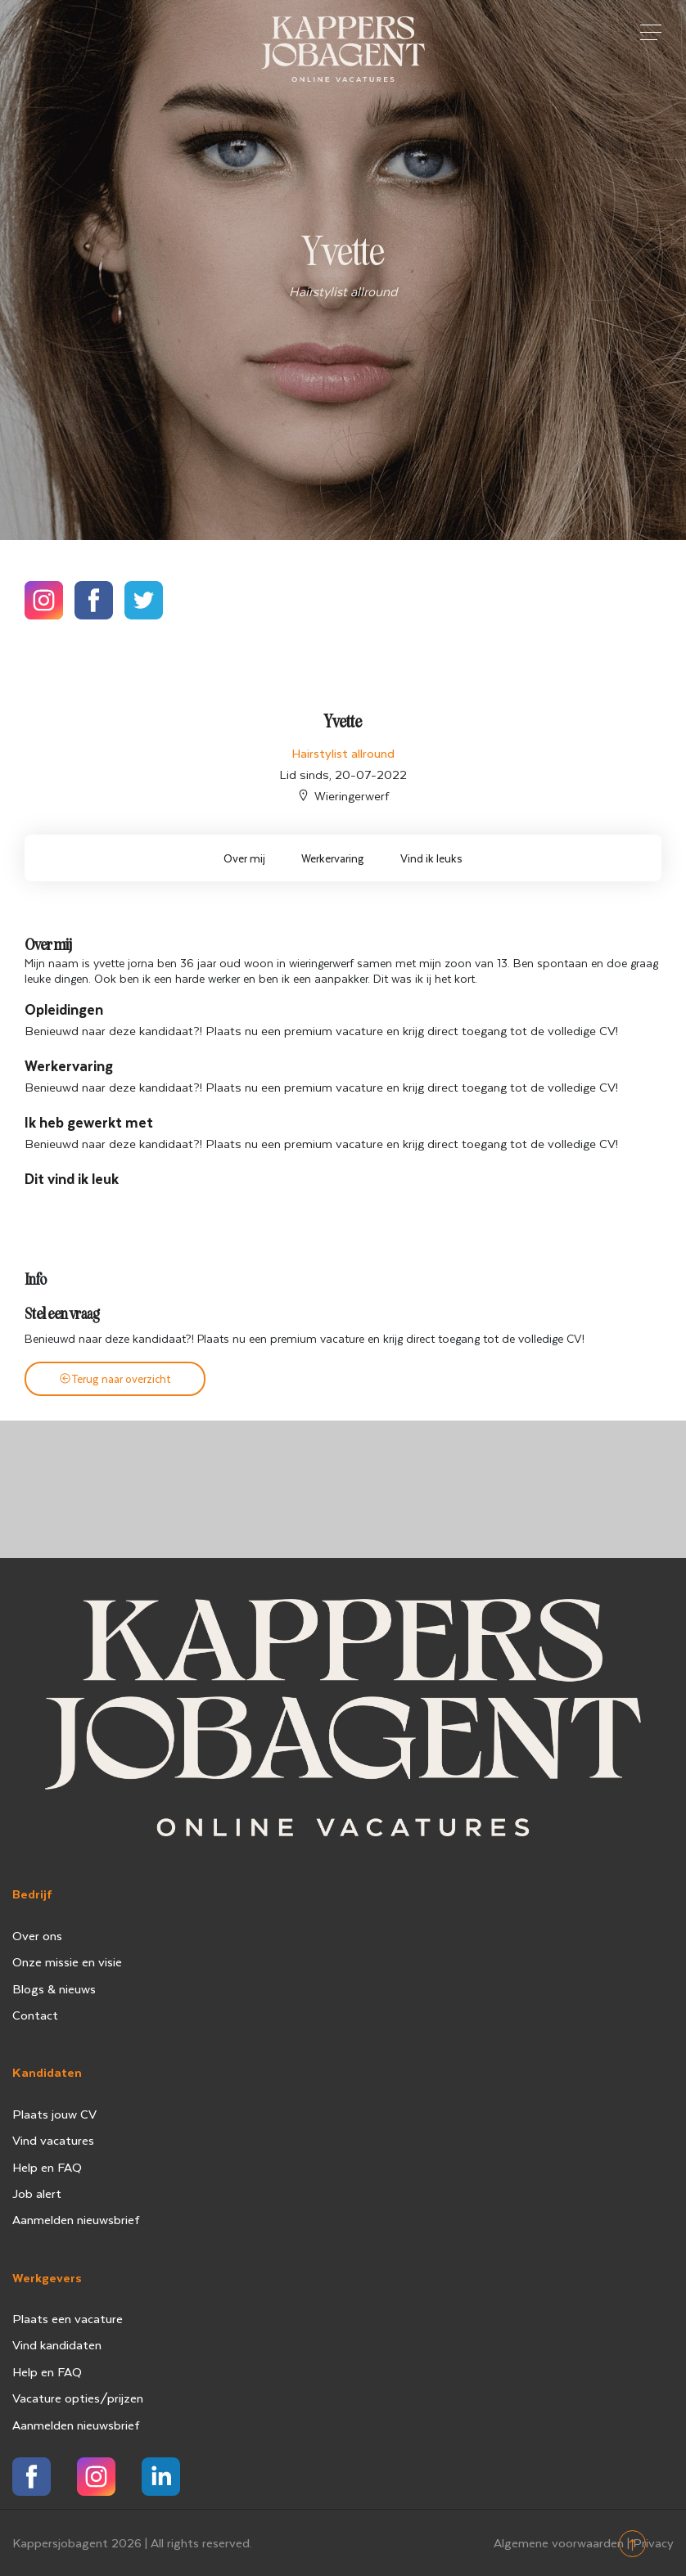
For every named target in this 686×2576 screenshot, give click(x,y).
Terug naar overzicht (115, 1378)
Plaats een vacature (67, 2318)
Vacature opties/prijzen (77, 2397)
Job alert (36, 2193)
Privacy (653, 2542)
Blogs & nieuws (54, 1988)
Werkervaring (332, 858)
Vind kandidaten (57, 2344)
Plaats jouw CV (54, 2113)
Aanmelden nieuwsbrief (76, 2219)
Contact (35, 2014)
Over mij (244, 858)
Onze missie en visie (67, 1961)
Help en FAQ (47, 2167)
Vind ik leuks (431, 858)
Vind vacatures (53, 2140)
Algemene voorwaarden (559, 2542)
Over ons (37, 1935)
